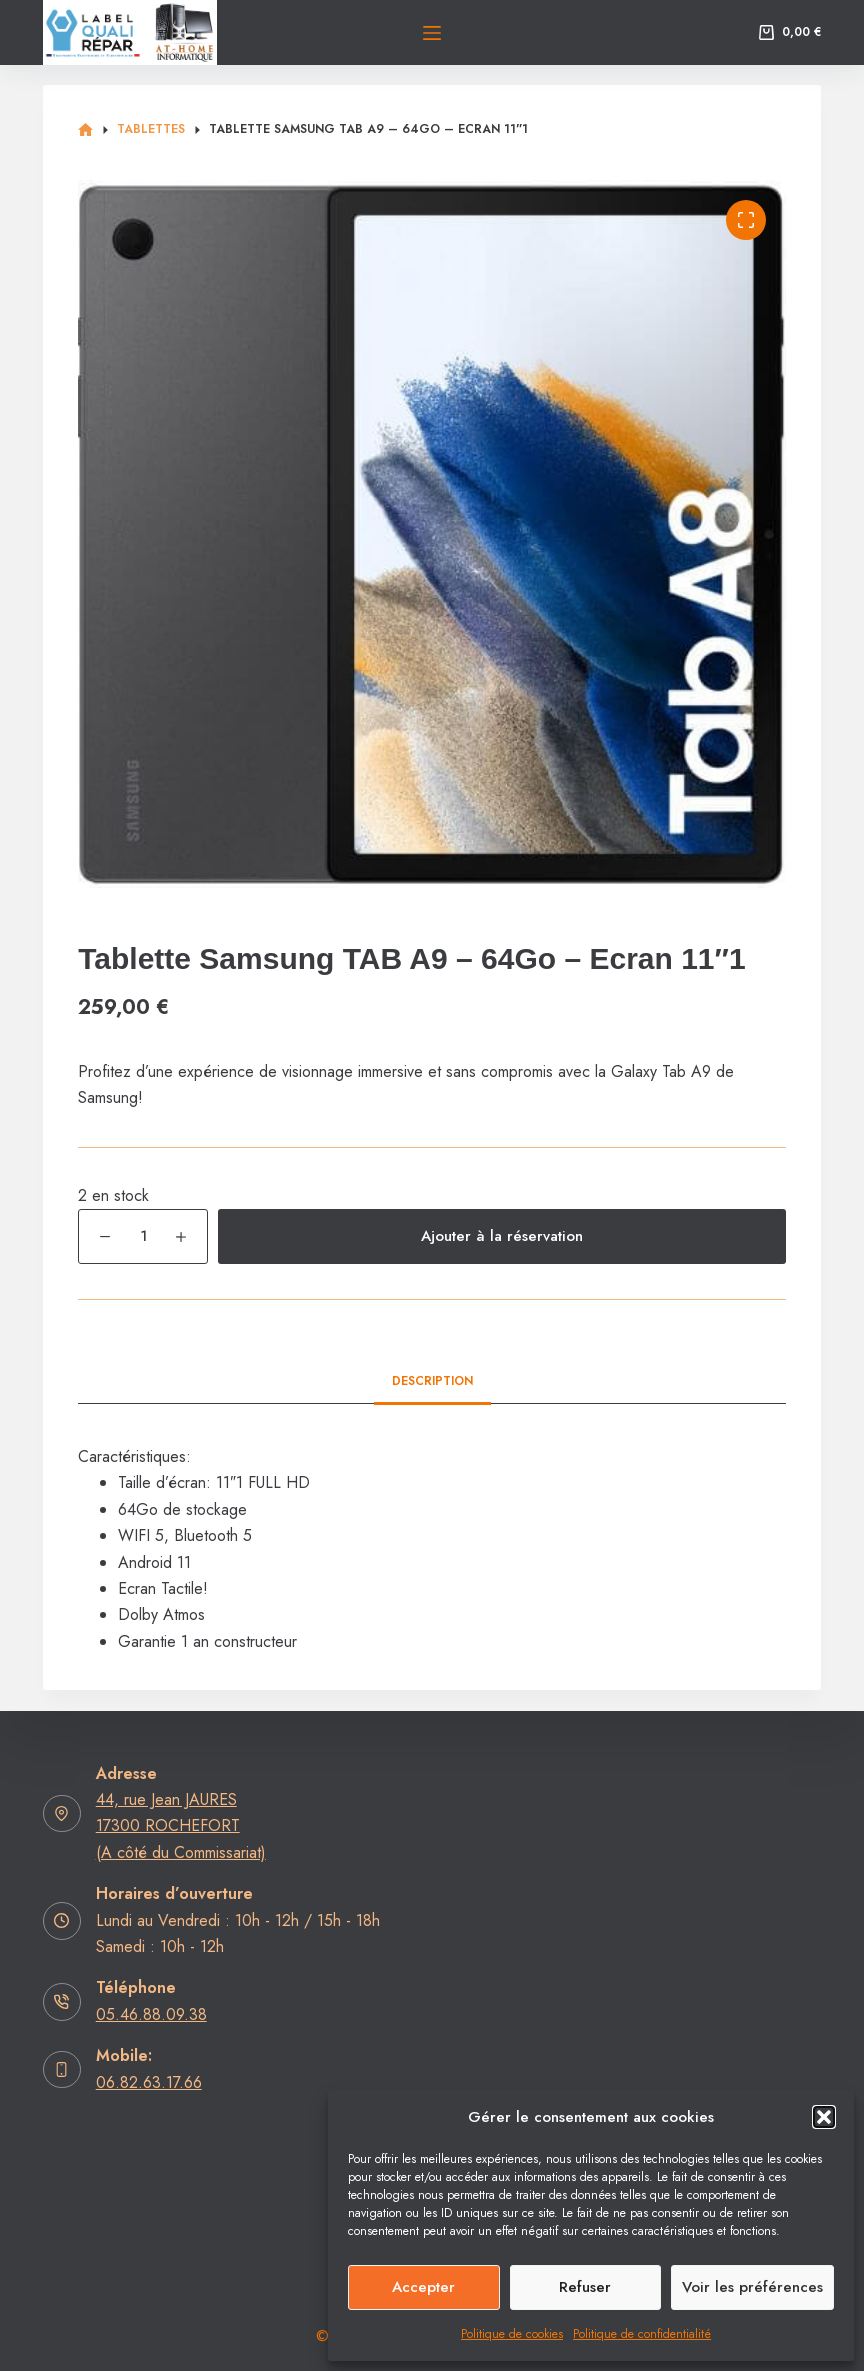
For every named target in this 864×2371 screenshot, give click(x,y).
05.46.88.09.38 (151, 2014)
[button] (824, 2117)
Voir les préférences (752, 2287)
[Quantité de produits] (143, 1236)
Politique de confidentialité (642, 2334)
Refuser (585, 2287)
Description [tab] (432, 1381)
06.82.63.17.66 (149, 2082)
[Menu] (432, 33)
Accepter (423, 2287)
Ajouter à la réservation (502, 1236)
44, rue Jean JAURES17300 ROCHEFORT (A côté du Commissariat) (181, 1826)
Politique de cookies (512, 2334)
